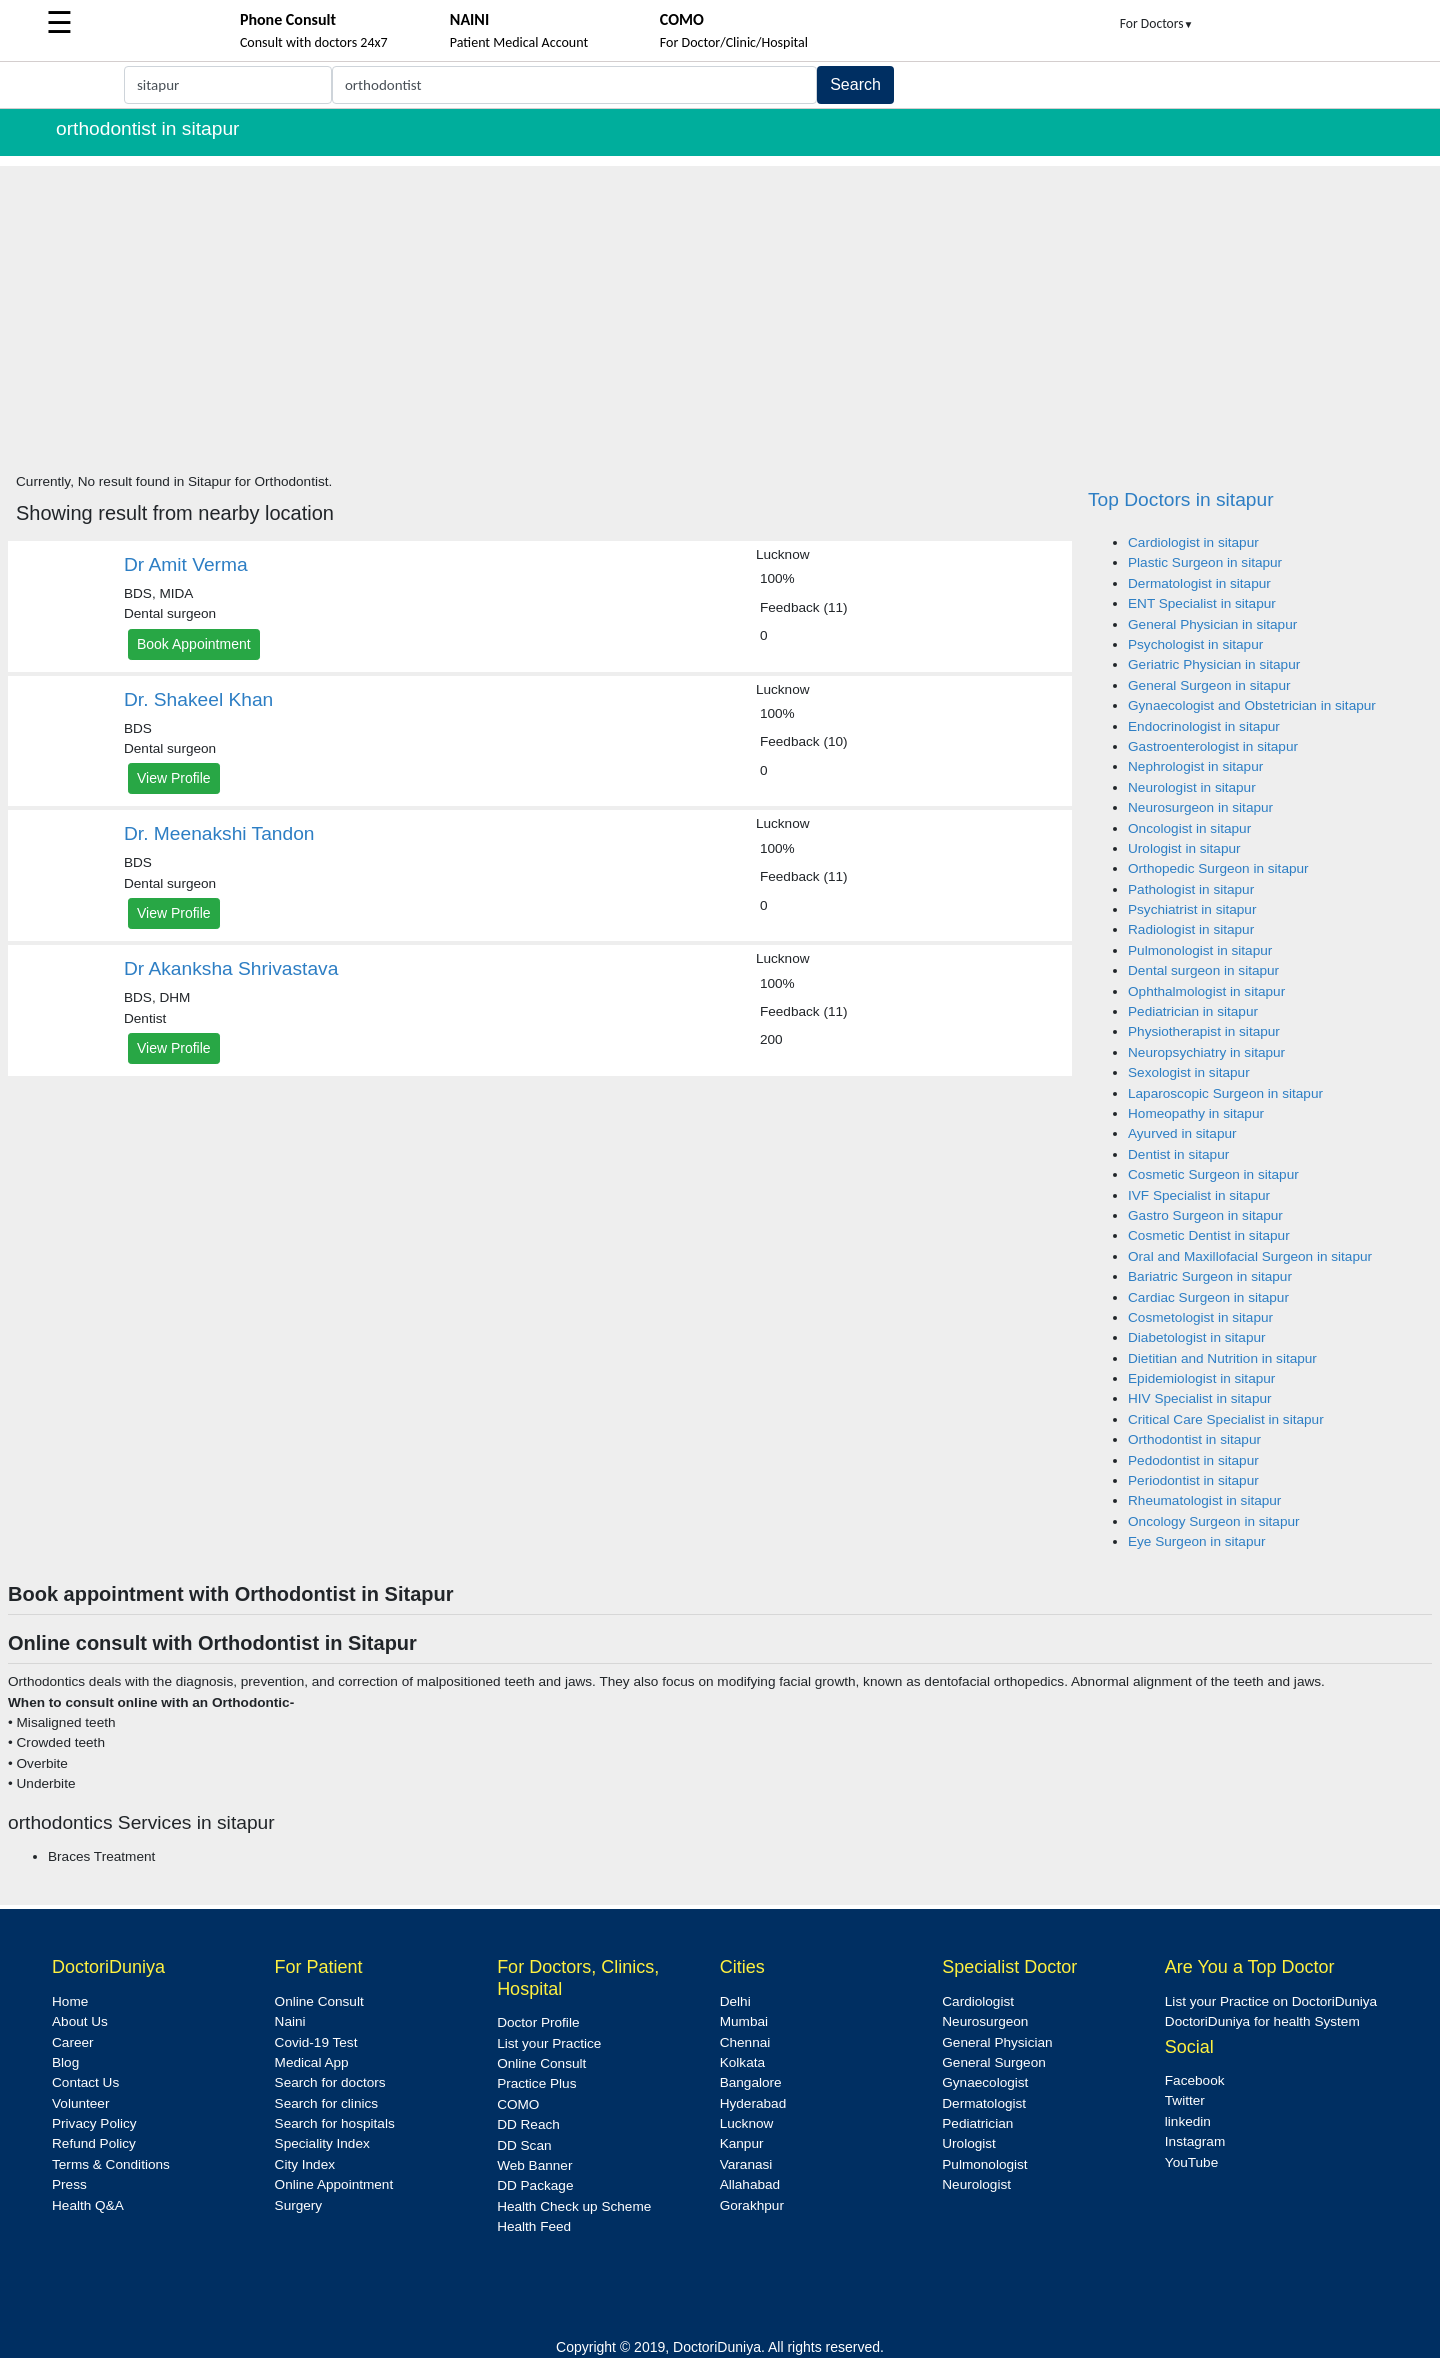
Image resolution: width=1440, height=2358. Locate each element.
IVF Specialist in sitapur (1199, 1195)
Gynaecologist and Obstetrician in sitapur (1252, 705)
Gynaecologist (985, 2082)
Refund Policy (94, 2143)
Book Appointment (194, 644)
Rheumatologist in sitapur (1204, 1500)
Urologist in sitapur (1184, 848)
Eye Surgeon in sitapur (1197, 1541)
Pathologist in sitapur (1191, 889)
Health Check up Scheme (574, 2206)
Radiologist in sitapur (1191, 929)
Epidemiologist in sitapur (1201, 1378)
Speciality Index (322, 2143)
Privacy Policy (94, 2123)
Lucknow (747, 2123)
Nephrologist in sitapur (1195, 766)
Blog (65, 2062)
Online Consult (319, 2001)
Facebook (1195, 2080)
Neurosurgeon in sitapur (1200, 807)
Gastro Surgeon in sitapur (1205, 1215)
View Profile (174, 778)
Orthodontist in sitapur (1194, 1439)
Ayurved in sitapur (1182, 1133)
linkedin (1188, 2121)
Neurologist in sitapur (1192, 787)
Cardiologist (978, 2001)
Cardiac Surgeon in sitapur (1208, 1297)
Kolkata (742, 2062)
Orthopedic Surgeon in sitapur (1218, 868)
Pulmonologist (984, 2164)
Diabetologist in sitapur (1197, 1337)
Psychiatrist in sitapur (1192, 909)
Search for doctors (330, 2082)
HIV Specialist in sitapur (1200, 1398)
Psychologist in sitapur (1195, 644)
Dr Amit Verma (186, 564)
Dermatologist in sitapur (1199, 583)
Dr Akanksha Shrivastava (231, 968)
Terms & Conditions (111, 2164)
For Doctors (1157, 23)
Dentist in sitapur (1178, 1154)
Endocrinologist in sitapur (1204, 726)
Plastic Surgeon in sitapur (1205, 562)
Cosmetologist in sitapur (1200, 1317)
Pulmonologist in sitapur (1200, 950)
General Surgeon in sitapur (1209, 685)
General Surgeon (994, 2062)
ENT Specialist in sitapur (1202, 603)
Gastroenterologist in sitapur (1213, 746)
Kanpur (742, 2143)
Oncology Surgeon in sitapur (1214, 1521)
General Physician (997, 2042)
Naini (290, 2021)
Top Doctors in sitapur (1181, 499)
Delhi (735, 2001)
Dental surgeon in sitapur (1203, 970)
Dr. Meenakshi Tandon (219, 833)
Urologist (969, 2143)
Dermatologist (984, 2103)
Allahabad (750, 2184)
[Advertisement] (720, 306)
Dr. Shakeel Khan (198, 699)
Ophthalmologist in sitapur (1206, 991)
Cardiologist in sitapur (1193, 542)
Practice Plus (536, 2083)
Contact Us (85, 2082)
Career (73, 2042)
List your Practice (549, 2043)
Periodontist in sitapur (1193, 1480)
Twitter (1185, 2100)
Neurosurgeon (985, 2021)
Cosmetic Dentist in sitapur (1209, 1235)
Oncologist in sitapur (1189, 828)
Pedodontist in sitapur (1193, 1460)
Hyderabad (753, 2103)
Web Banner (534, 2165)
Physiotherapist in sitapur (1204, 1031)
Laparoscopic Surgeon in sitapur (1225, 1093)
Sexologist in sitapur (1189, 1072)
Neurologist (976, 2184)
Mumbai (744, 2021)
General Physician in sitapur (1212, 624)
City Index (305, 2164)
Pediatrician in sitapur (1193, 1011)
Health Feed (534, 2226)
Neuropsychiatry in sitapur (1206, 1052)
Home (70, 2001)
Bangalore (751, 2082)
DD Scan (524, 2145)
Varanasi (746, 2164)
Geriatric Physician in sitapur (1214, 664)
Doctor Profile (538, 2022)
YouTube (1191, 2162)
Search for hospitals (335, 2123)
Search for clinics (327, 2103)
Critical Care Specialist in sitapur (1226, 1419)
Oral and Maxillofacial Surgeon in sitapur (1250, 1256)
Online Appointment (334, 2184)
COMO (518, 2104)
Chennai (745, 2042)
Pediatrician (977, 2123)
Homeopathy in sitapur (1196, 1113)
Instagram (1195, 2141)
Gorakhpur (752, 2205)
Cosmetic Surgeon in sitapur (1213, 1174)
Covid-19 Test (316, 2042)
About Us (80, 2021)
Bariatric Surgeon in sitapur (1210, 1276)
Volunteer (80, 2103)
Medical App (312, 2062)
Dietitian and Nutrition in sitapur (1222, 1358)
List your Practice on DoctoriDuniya (1271, 2001)
